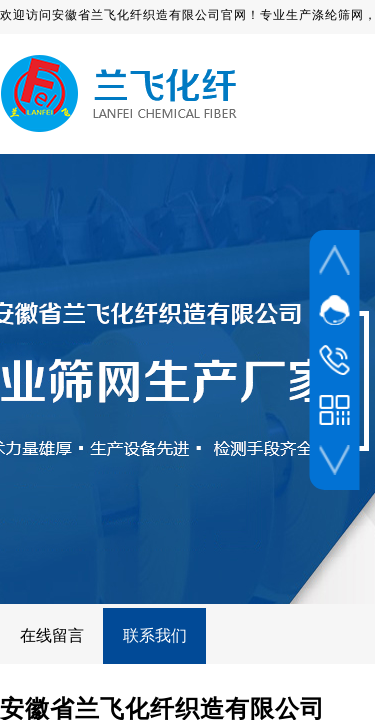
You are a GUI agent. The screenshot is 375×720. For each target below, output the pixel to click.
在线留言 (52, 635)
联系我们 (155, 635)
